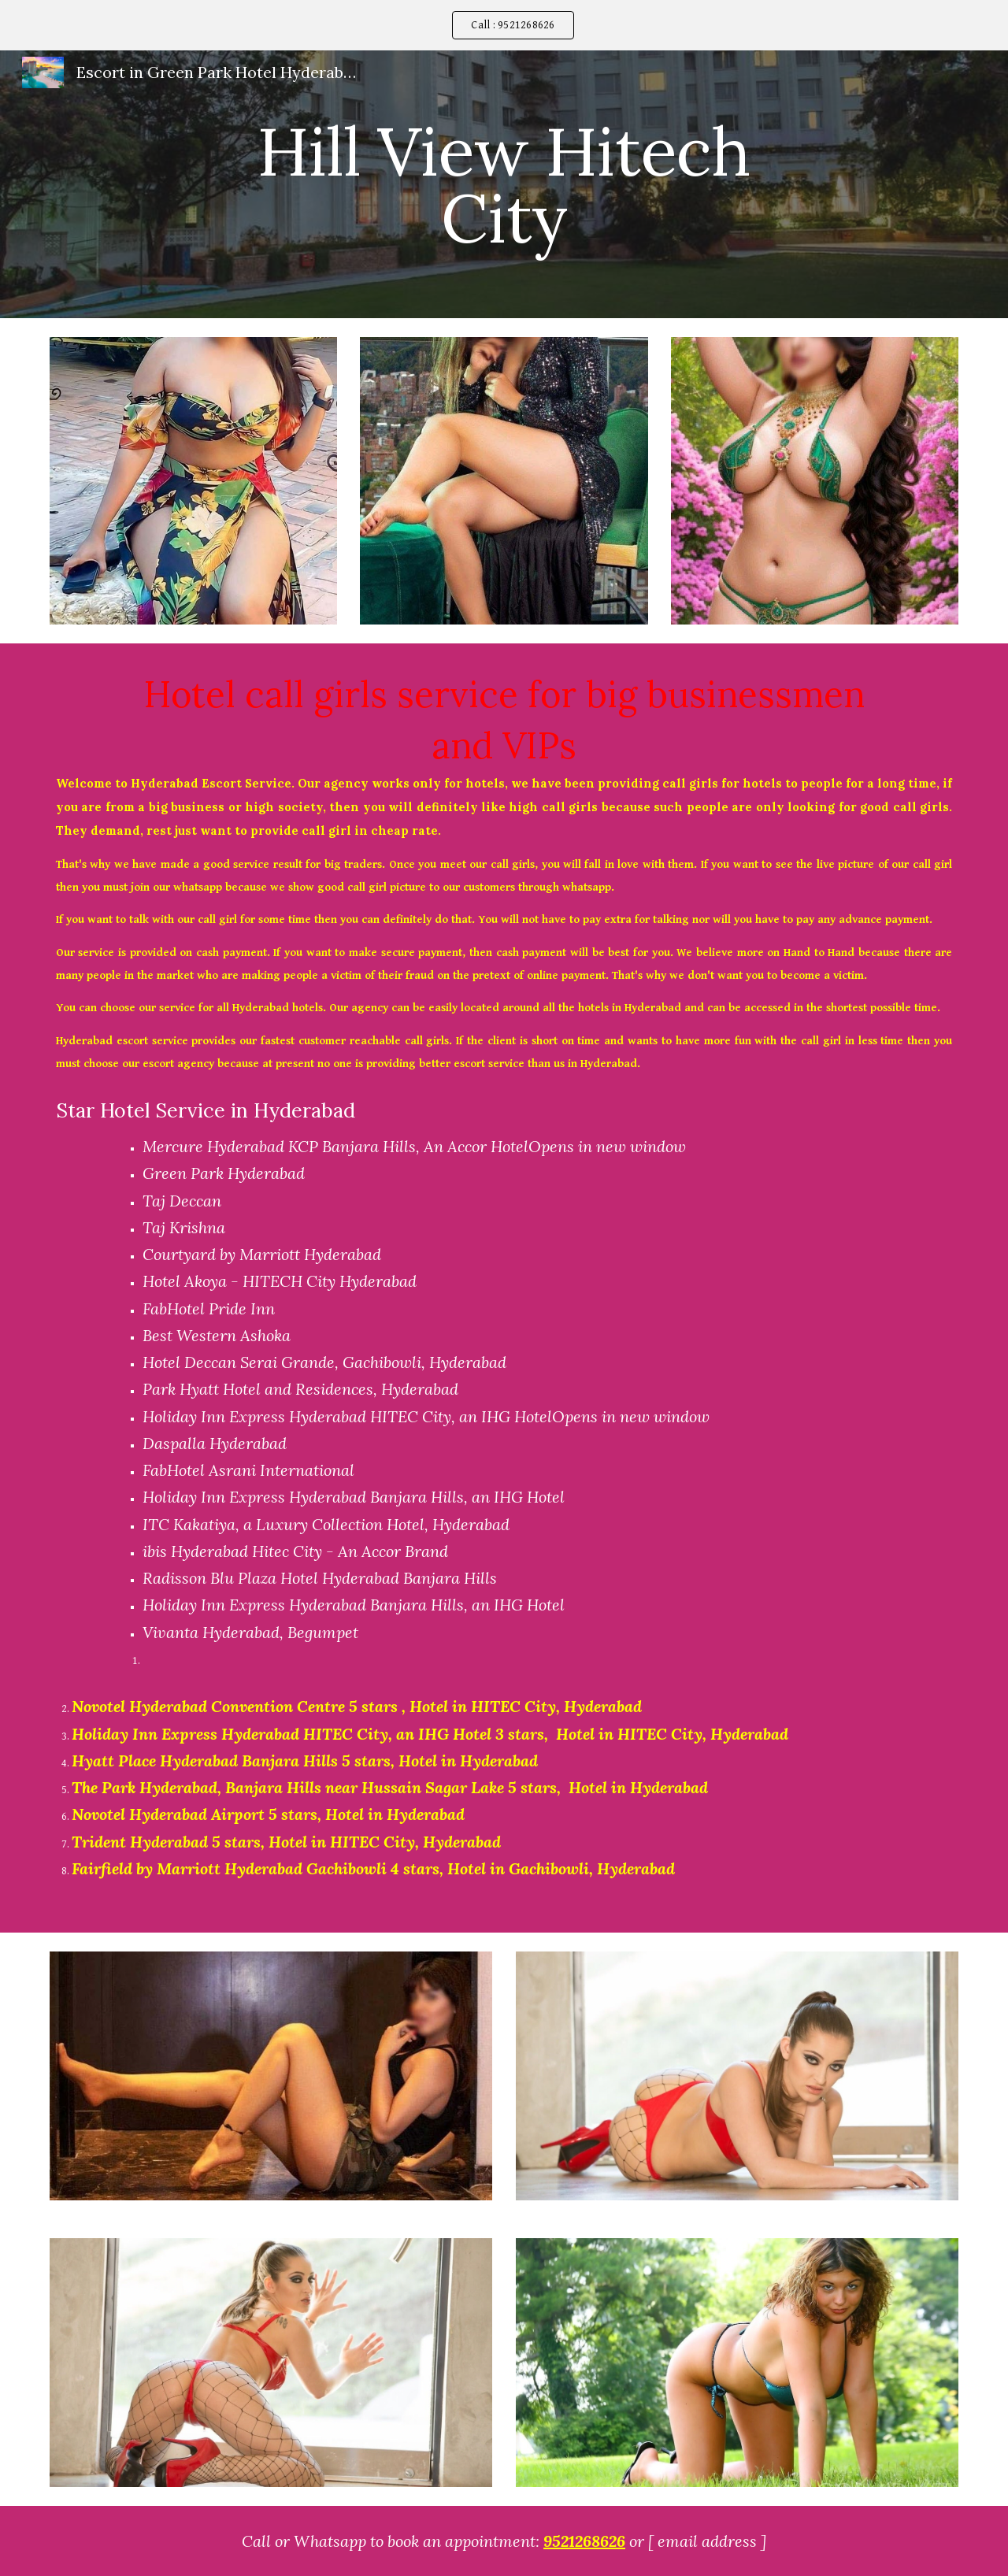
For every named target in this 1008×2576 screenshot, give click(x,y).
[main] (504, 184)
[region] (504, 25)
